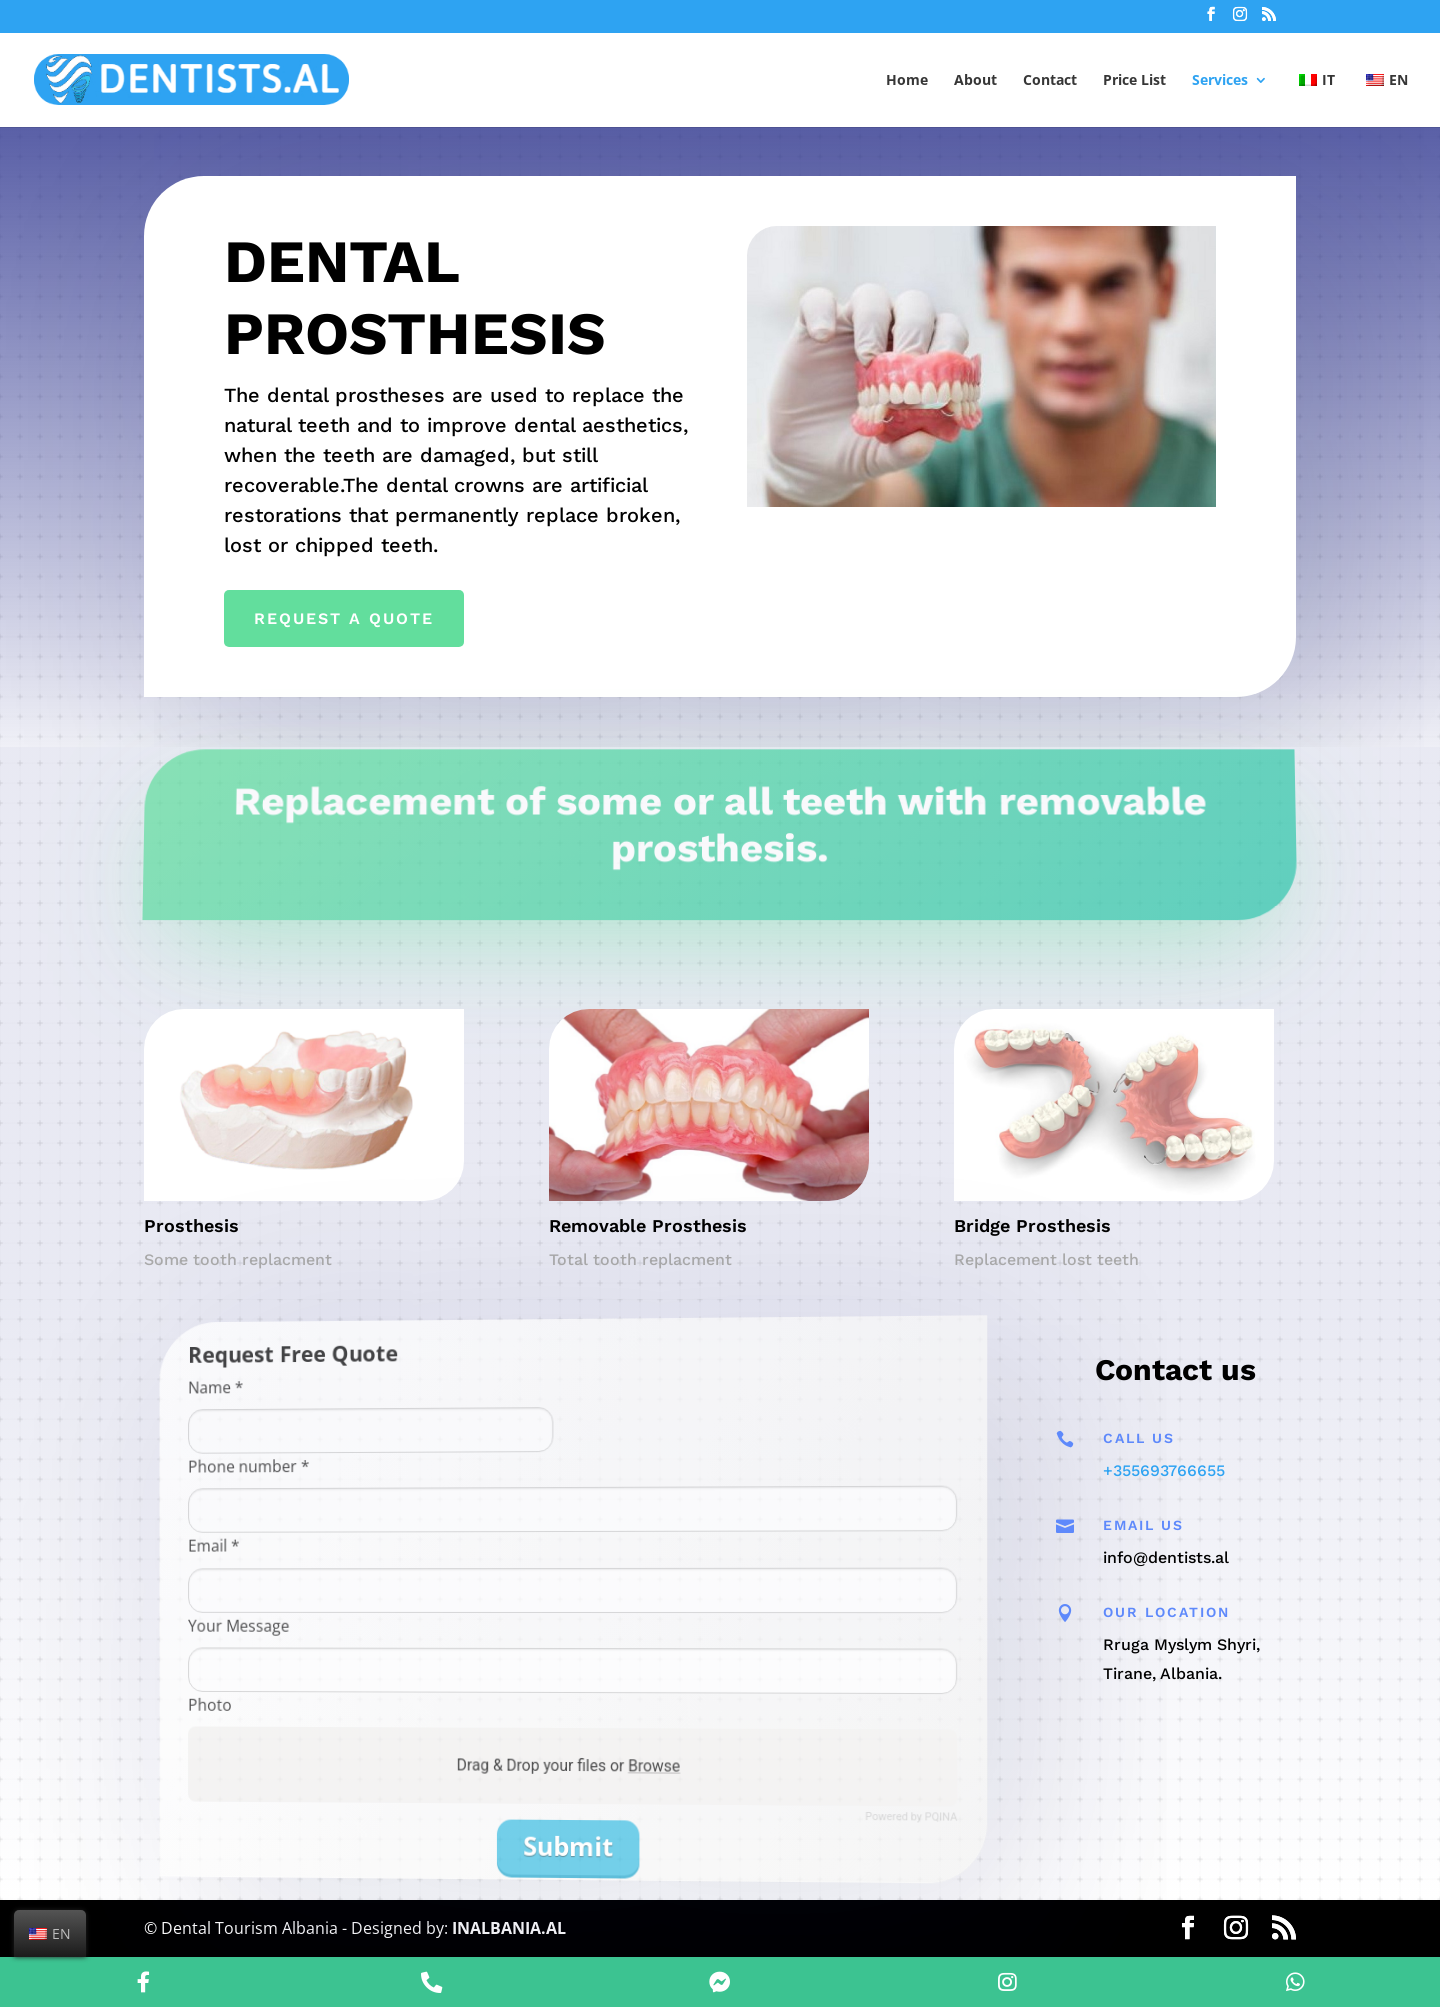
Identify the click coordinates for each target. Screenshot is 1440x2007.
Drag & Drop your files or (571, 1766)
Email (328, 1551)
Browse (634, 1771)
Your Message (343, 1623)
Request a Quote (360, 616)
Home (907, 81)
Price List (1134, 81)
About (975, 81)
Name (329, 1408)
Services (1220, 81)
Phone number (350, 1478)
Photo (325, 1694)
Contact (1050, 81)
